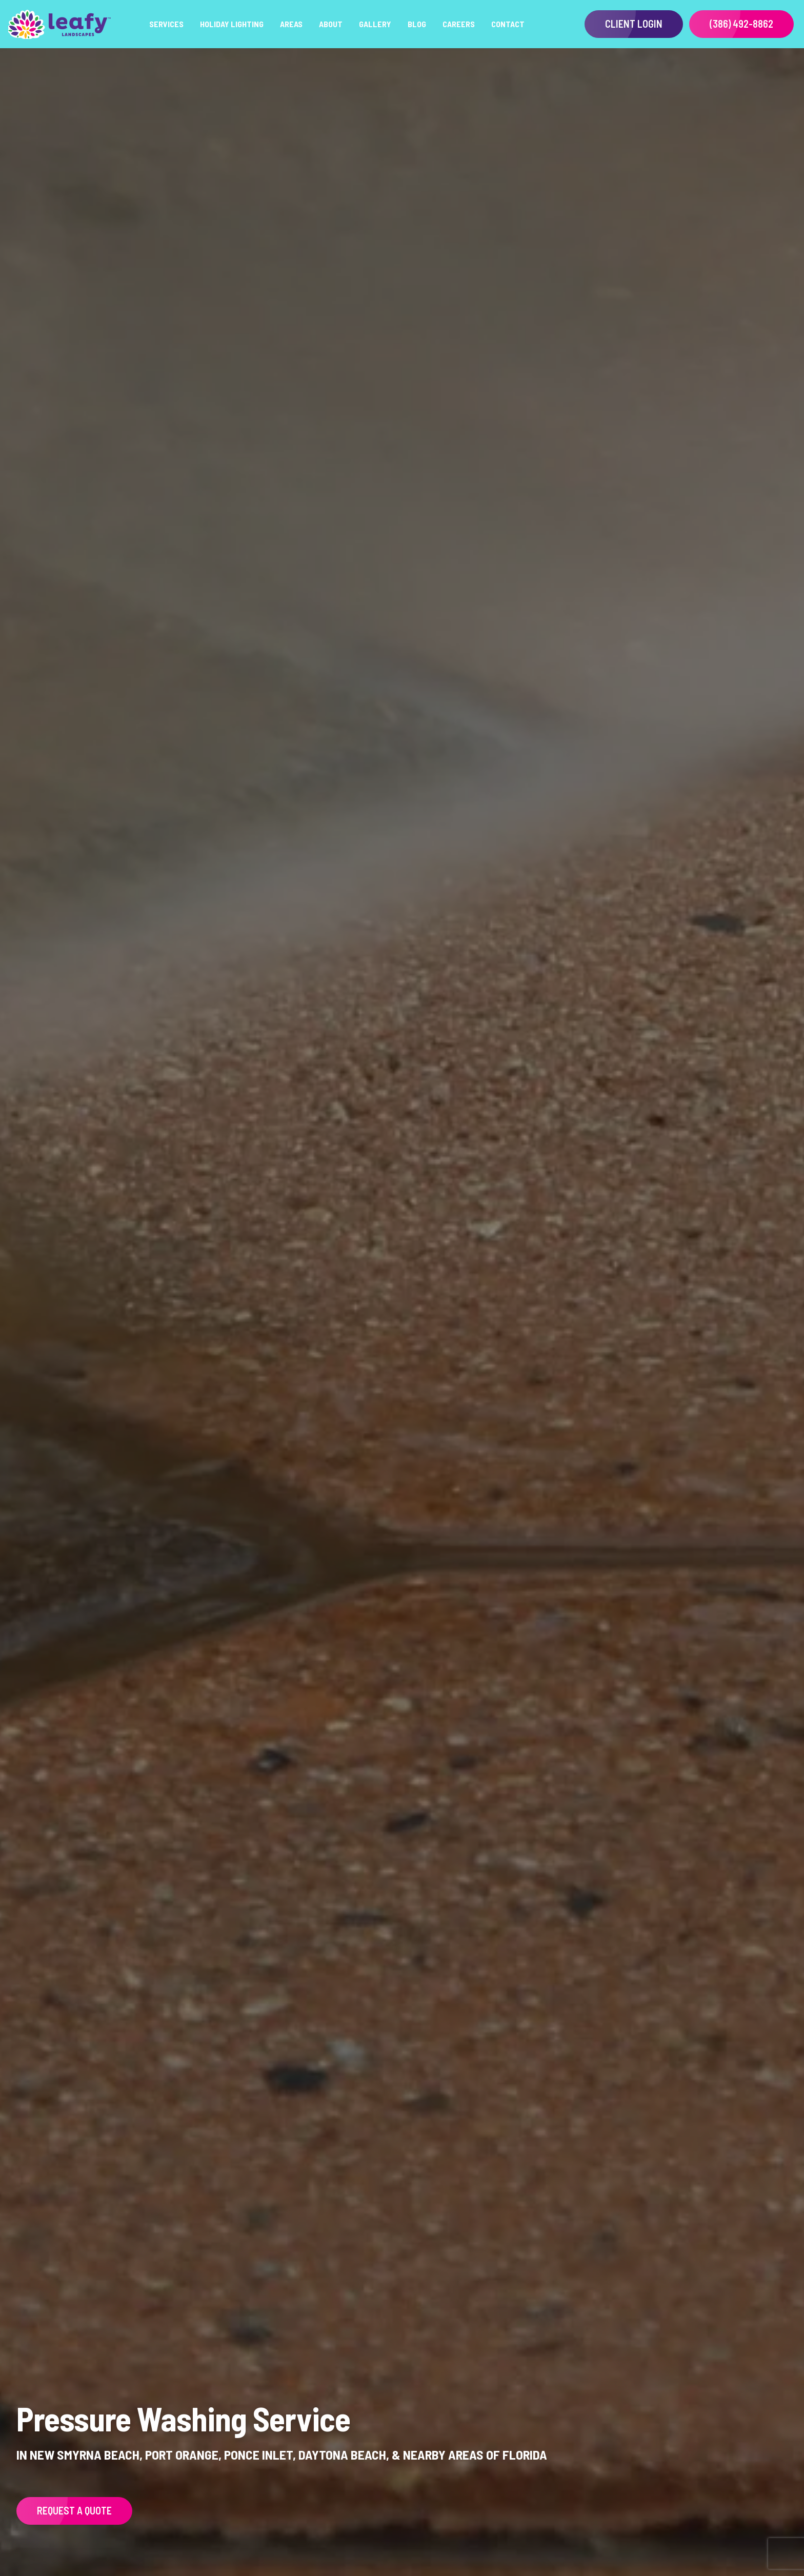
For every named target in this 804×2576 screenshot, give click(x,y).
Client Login (633, 23)
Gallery (375, 24)
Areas (291, 24)
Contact (508, 24)
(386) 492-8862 (741, 23)
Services (166, 24)
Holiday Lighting (232, 24)
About (331, 24)
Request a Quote (74, 2510)
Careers (459, 24)
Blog (417, 24)
